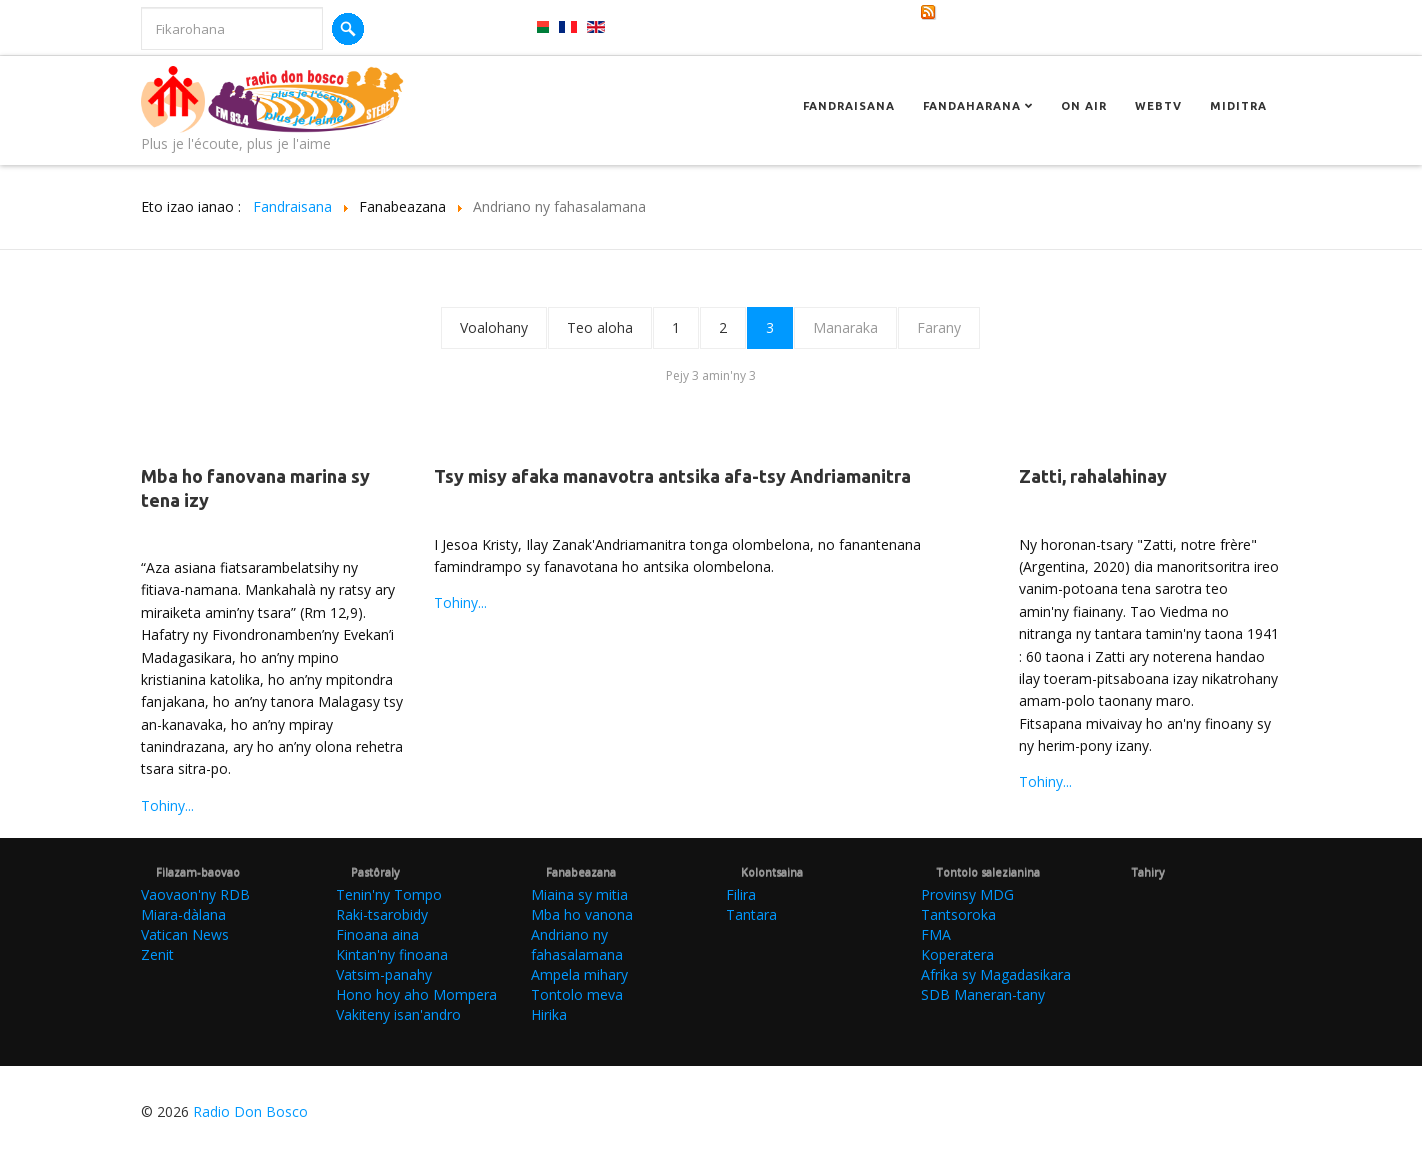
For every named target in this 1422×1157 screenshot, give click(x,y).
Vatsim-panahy (384, 974)
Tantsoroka (958, 914)
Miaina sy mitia (579, 894)
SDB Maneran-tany (983, 994)
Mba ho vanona (582, 914)
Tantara (751, 914)
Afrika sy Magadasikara (996, 974)
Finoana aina (377, 934)
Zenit (157, 954)
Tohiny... (167, 805)
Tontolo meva (577, 994)
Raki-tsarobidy (382, 914)
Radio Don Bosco (250, 1111)
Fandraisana (849, 106)
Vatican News (185, 934)
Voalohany (494, 327)
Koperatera (957, 954)
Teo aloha (600, 327)
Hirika (549, 1014)
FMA (936, 934)
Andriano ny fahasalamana (577, 944)
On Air (1084, 106)
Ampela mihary (579, 974)
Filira (741, 894)
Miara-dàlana (183, 914)
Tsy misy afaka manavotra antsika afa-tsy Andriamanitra (672, 476)
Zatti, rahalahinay (1093, 476)
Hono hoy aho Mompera (416, 994)
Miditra (1238, 106)
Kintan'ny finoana (392, 954)
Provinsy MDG (967, 894)
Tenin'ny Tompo (389, 894)
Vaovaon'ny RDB (195, 894)
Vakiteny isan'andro (398, 1014)
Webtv (1158, 106)
